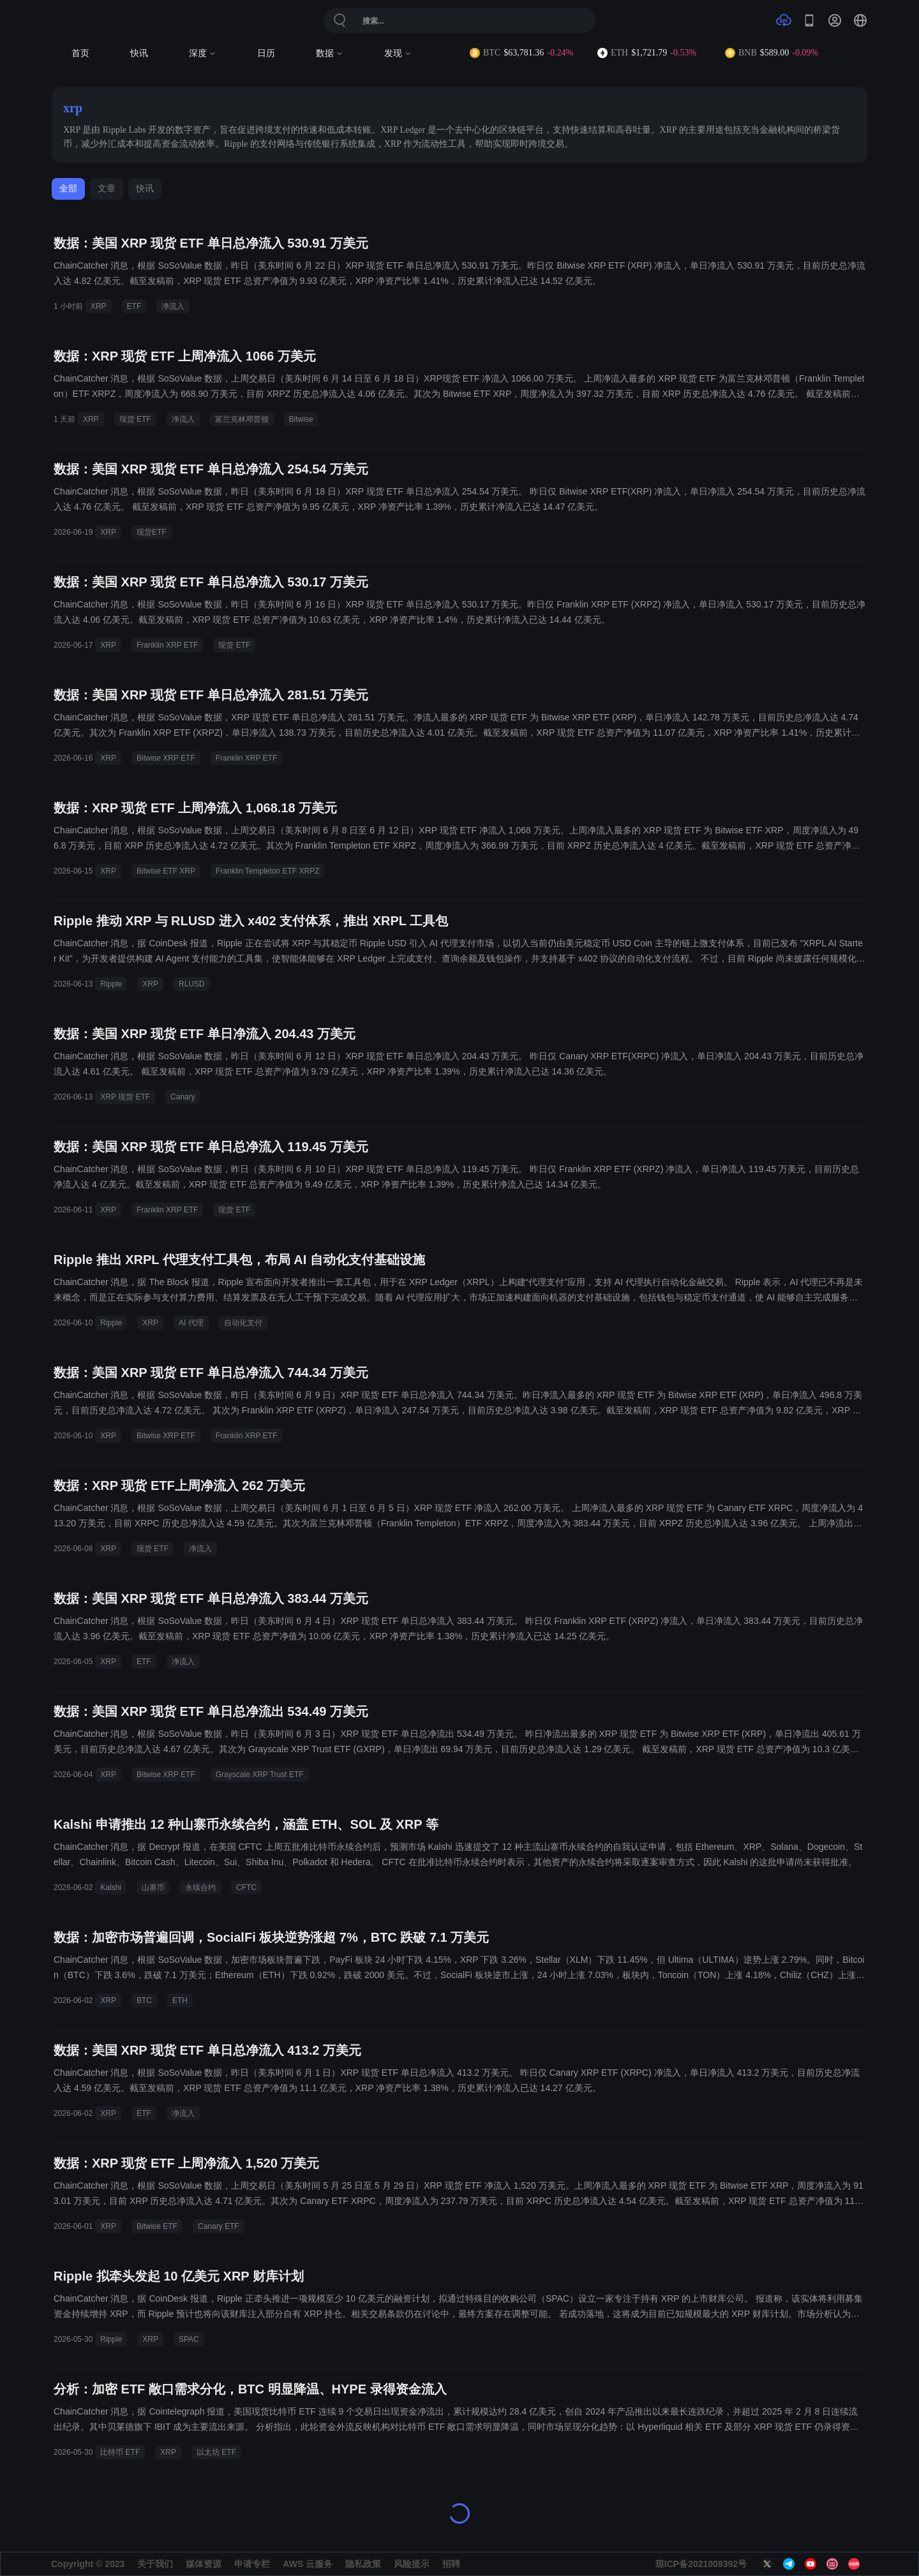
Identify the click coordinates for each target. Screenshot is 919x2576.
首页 (80, 53)
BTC (144, 2000)
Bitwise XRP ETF (166, 758)
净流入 (172, 306)
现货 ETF (135, 419)
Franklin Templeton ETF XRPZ (268, 871)
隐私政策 (363, 2564)
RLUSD (192, 983)
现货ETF (152, 532)
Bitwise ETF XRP (166, 871)
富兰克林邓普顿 (242, 419)
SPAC (189, 2339)
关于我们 (155, 2564)
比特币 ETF (120, 2452)
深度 (202, 53)
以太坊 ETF (216, 2452)
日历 (266, 53)
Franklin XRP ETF (167, 645)
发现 (398, 53)
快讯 (139, 53)
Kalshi (110, 1887)
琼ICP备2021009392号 (701, 2564)
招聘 (451, 2564)
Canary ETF (218, 2226)
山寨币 (153, 1887)
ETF (134, 306)
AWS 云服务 (307, 2564)
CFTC (246, 1887)
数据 (329, 53)
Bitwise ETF (157, 2226)
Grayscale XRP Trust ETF (260, 1774)
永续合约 (200, 1887)
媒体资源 (203, 2564)
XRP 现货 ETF (125, 1096)
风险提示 (412, 2564)
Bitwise (301, 419)
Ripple (111, 983)
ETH (180, 2000)
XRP (99, 306)
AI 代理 (191, 1322)
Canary (182, 1096)
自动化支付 (243, 1322)
